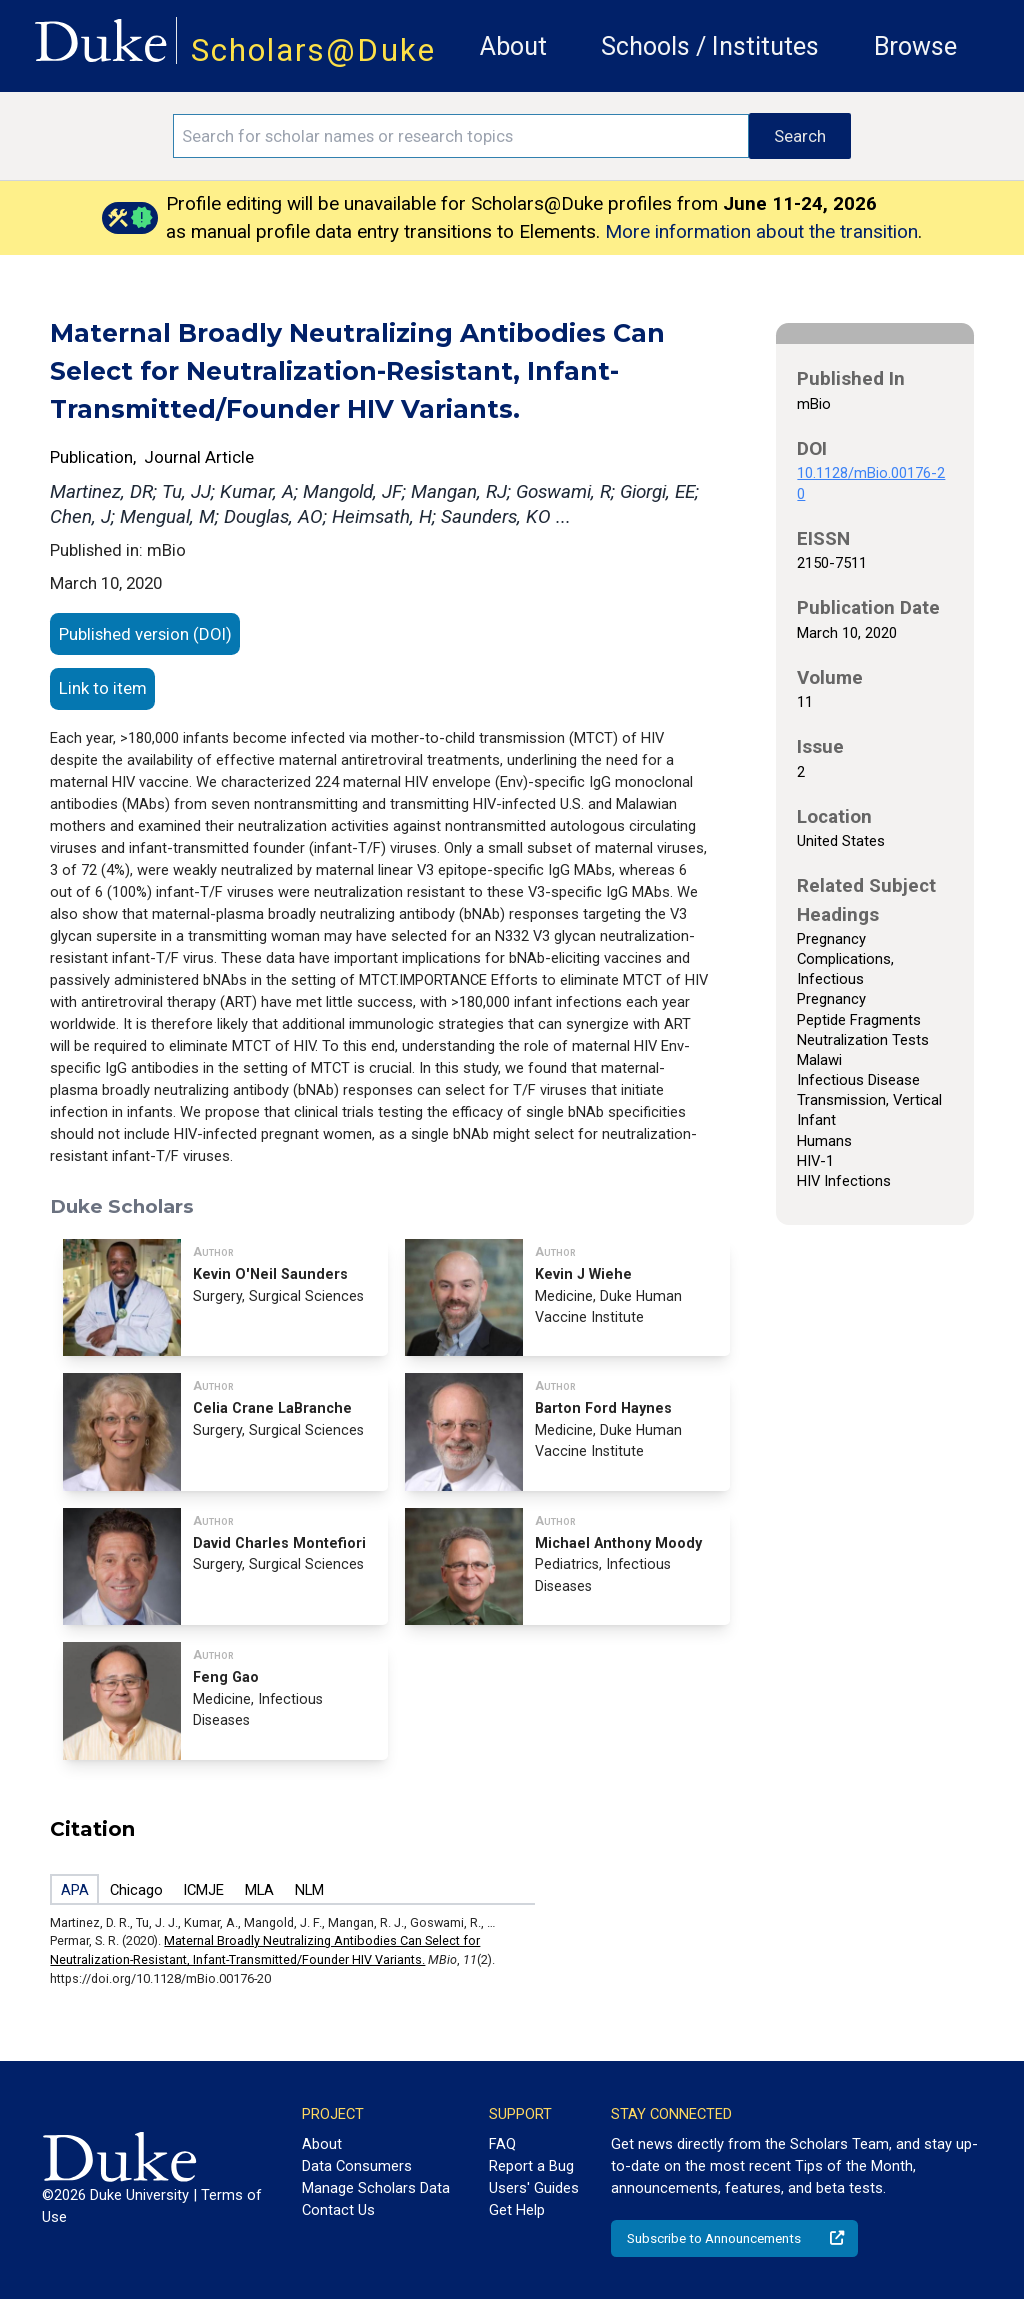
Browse (915, 46)
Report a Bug (531, 2166)
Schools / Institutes (710, 46)
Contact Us (338, 2210)
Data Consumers (357, 2166)
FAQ (502, 2144)
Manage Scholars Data (376, 2188)
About (513, 46)
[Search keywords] (461, 136)
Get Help (517, 2210)
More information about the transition (761, 231)
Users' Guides (534, 2188)
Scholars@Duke (313, 50)
